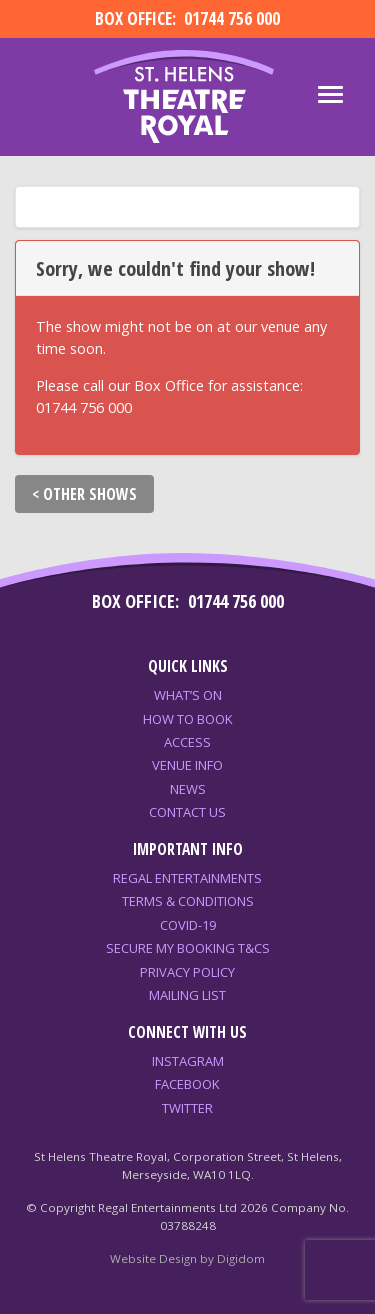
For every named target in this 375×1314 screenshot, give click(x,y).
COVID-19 (188, 925)
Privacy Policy (187, 972)
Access (187, 742)
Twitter (187, 1108)
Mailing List (187, 995)
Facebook (187, 1084)
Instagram (188, 1061)
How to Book (188, 719)
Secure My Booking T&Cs (188, 948)
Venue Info (187, 765)
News (188, 789)
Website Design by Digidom (187, 1258)
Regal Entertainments (187, 878)
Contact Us (187, 812)
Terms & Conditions (188, 901)
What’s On (188, 695)
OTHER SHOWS (90, 494)
